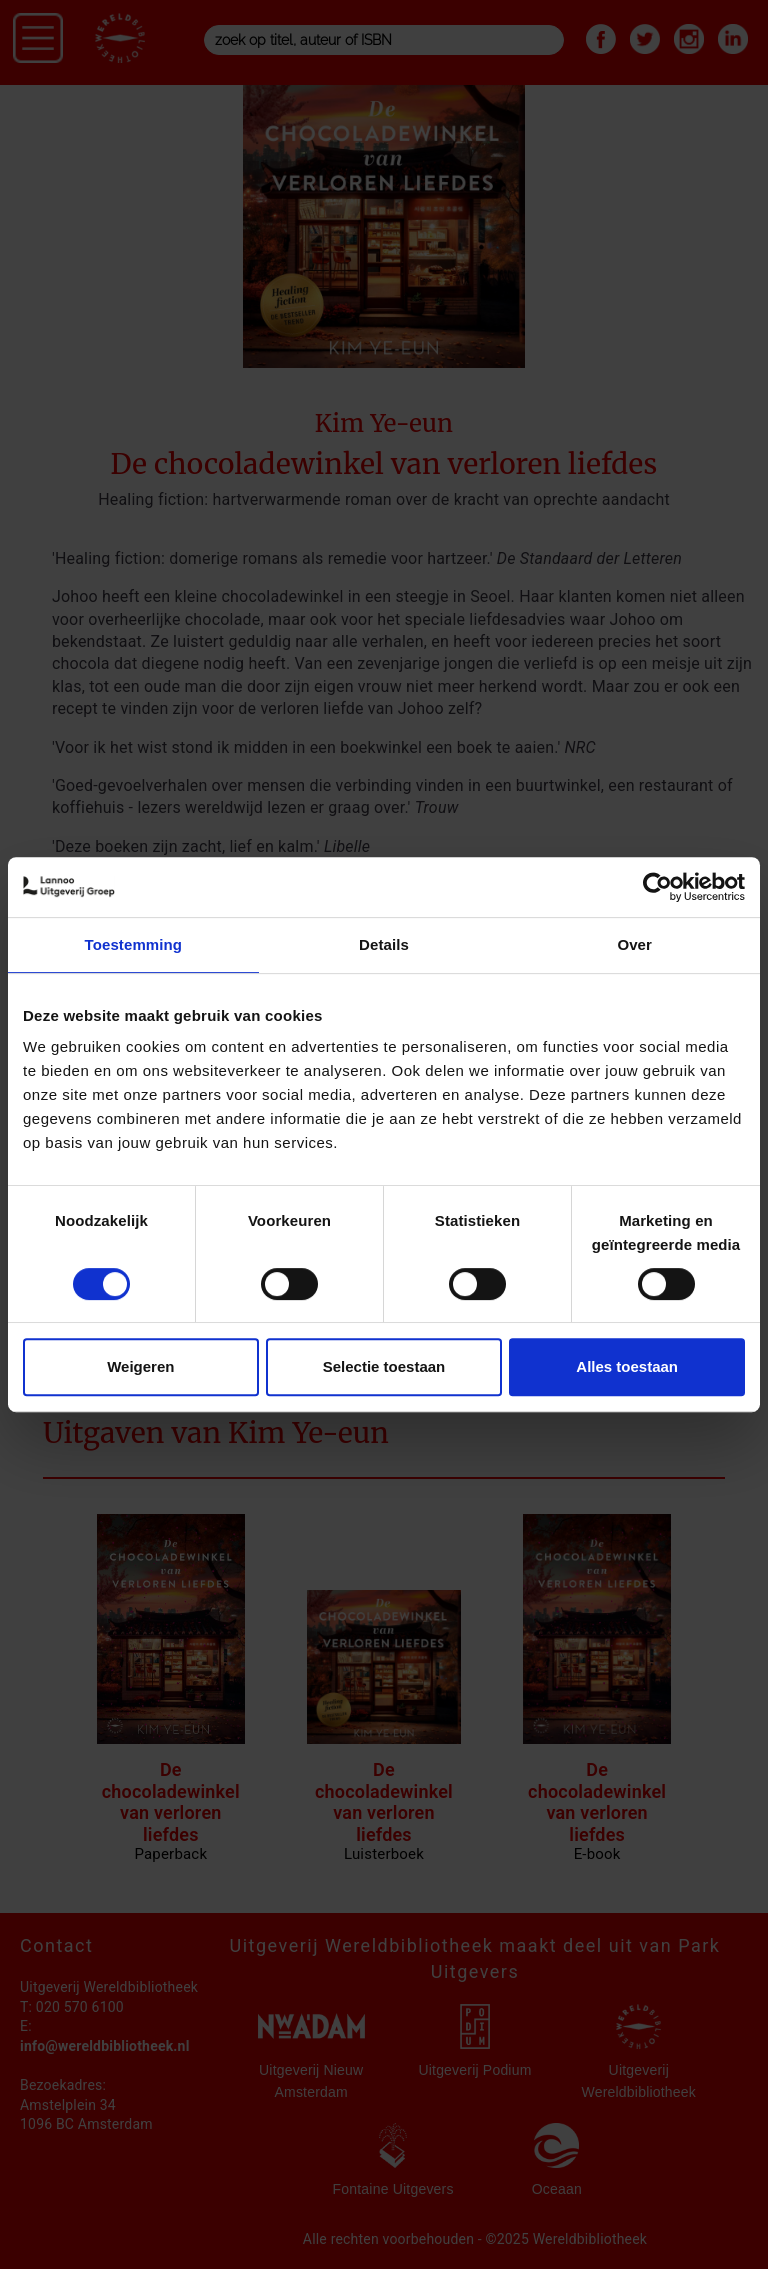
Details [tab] (384, 944)
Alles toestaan (627, 1366)
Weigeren (140, 1366)
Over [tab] (634, 944)
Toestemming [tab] (134, 944)
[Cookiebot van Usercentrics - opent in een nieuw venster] (657, 887)
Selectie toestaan (384, 1366)
